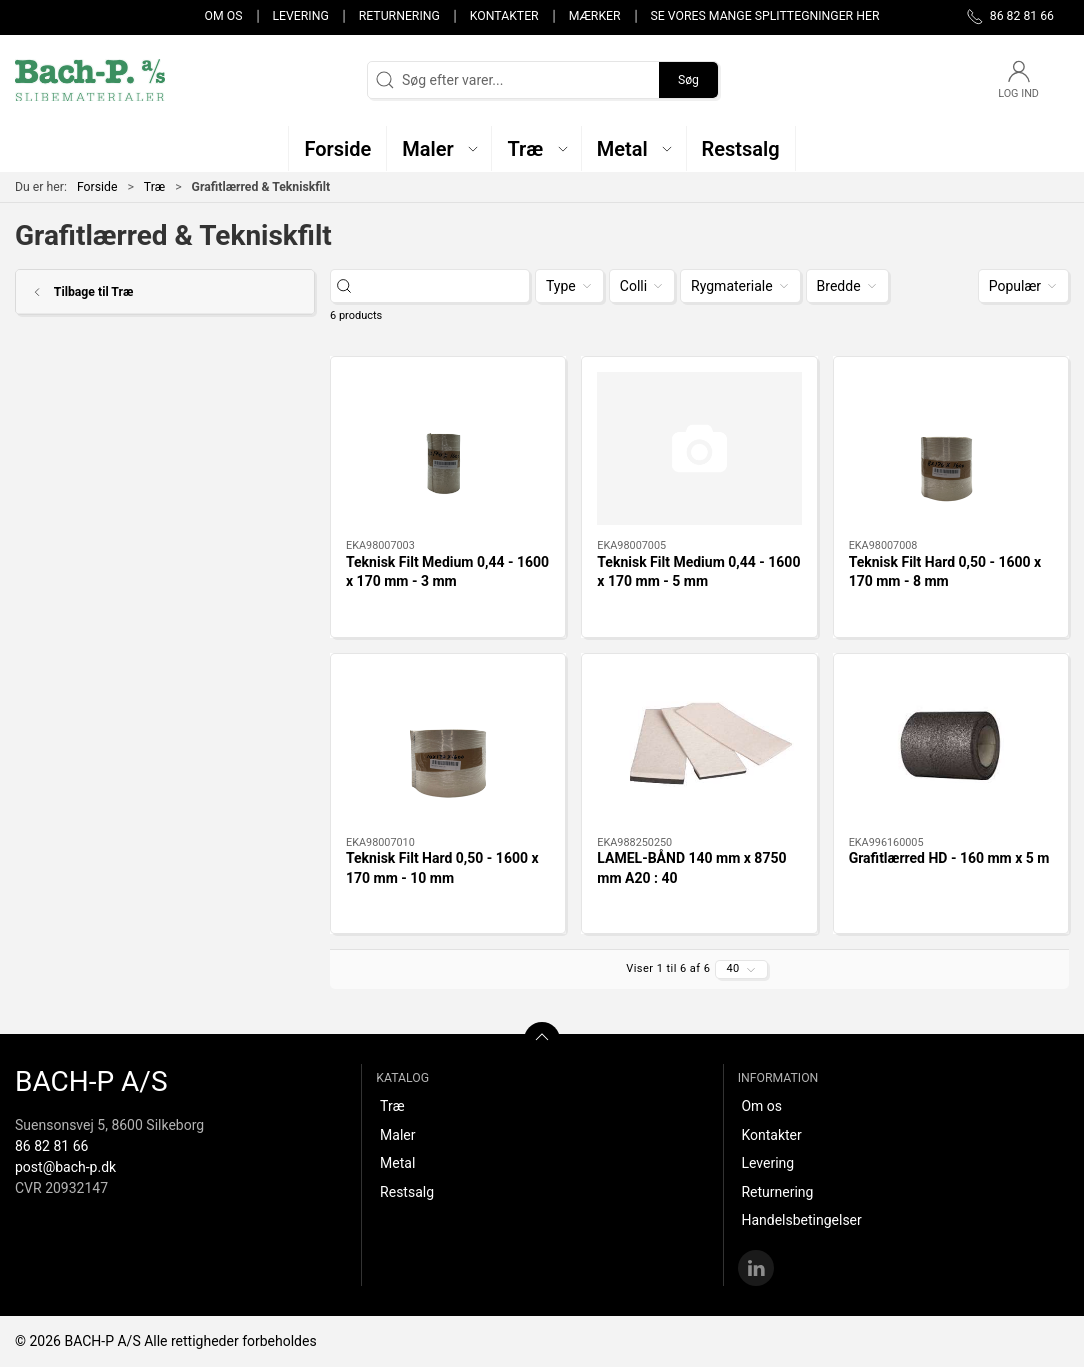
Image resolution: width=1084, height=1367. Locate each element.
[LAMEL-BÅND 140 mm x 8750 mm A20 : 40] (699, 745)
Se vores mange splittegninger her (765, 16)
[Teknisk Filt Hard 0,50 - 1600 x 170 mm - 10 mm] (448, 745)
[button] (439, 148)
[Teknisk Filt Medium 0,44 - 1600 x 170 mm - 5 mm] (699, 448)
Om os (224, 16)
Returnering (399, 16)
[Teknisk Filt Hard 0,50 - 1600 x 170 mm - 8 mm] (951, 448)
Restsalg (407, 1192)
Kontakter (504, 16)
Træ (154, 187)
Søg (688, 80)
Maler (397, 1135)
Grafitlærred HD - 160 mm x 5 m (949, 858)
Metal (397, 1163)
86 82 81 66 (51, 1146)
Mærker (595, 16)
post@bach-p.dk (65, 1167)
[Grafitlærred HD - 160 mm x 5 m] (951, 745)
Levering (300, 16)
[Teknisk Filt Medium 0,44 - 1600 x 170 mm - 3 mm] (448, 448)
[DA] (90, 80)
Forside (97, 187)
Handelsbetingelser (801, 1220)
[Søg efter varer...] (447, 286)
